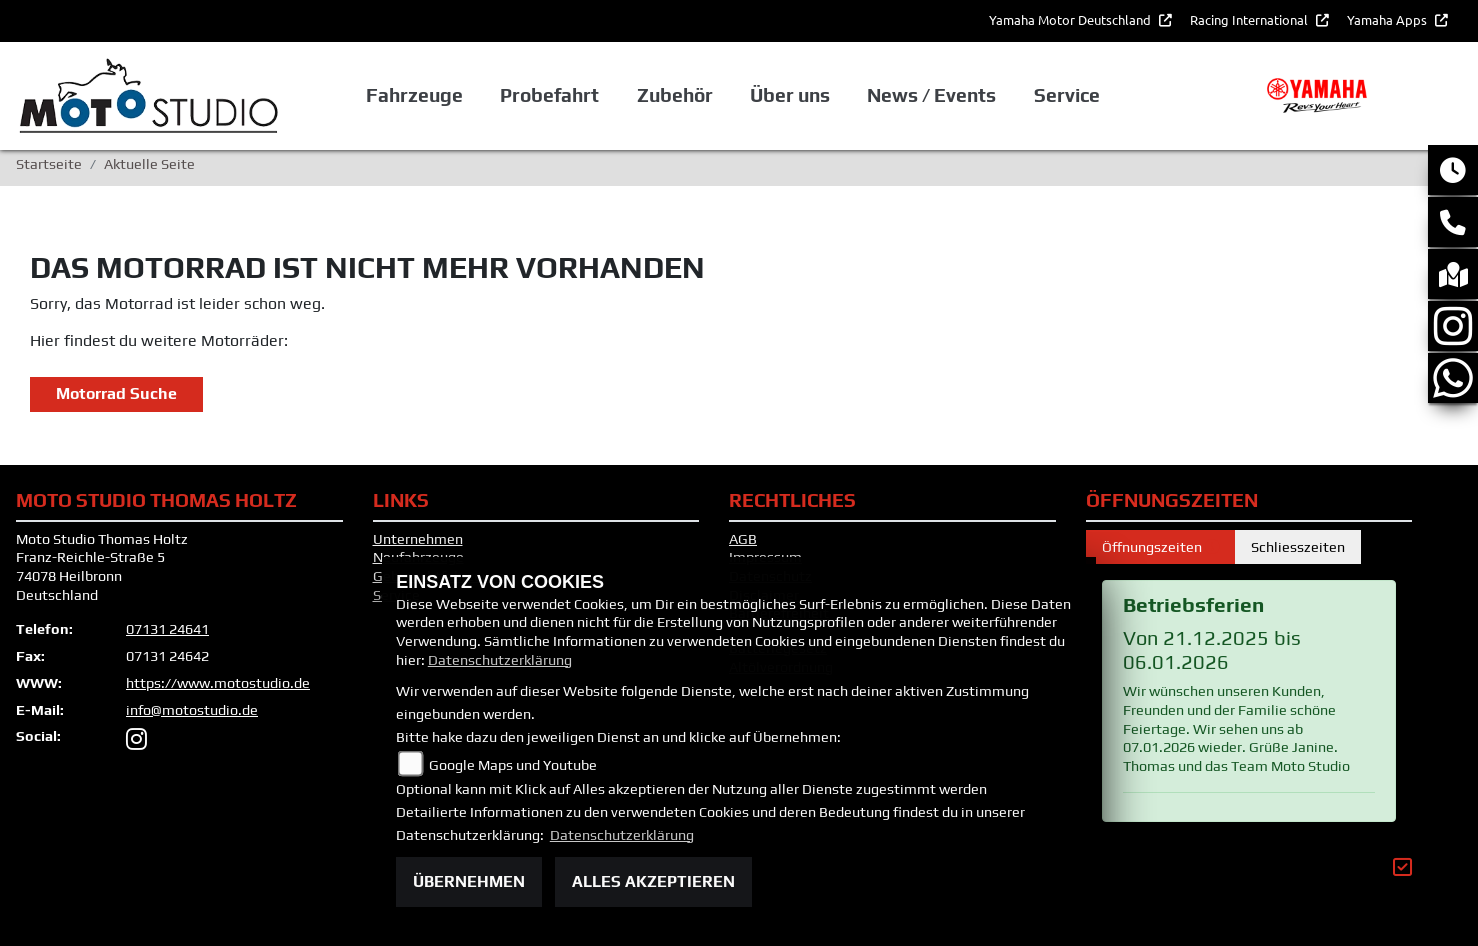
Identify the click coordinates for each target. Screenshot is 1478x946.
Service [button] (1067, 95)
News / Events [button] (931, 95)
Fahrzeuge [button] (414, 95)
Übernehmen (469, 881)
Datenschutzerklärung (500, 660)
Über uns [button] (790, 95)
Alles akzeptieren (653, 881)
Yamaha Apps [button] (1388, 19)
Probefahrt (549, 95)
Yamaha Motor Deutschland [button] (1071, 19)
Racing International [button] (1250, 19)
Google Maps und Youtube (513, 765)
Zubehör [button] (675, 95)
